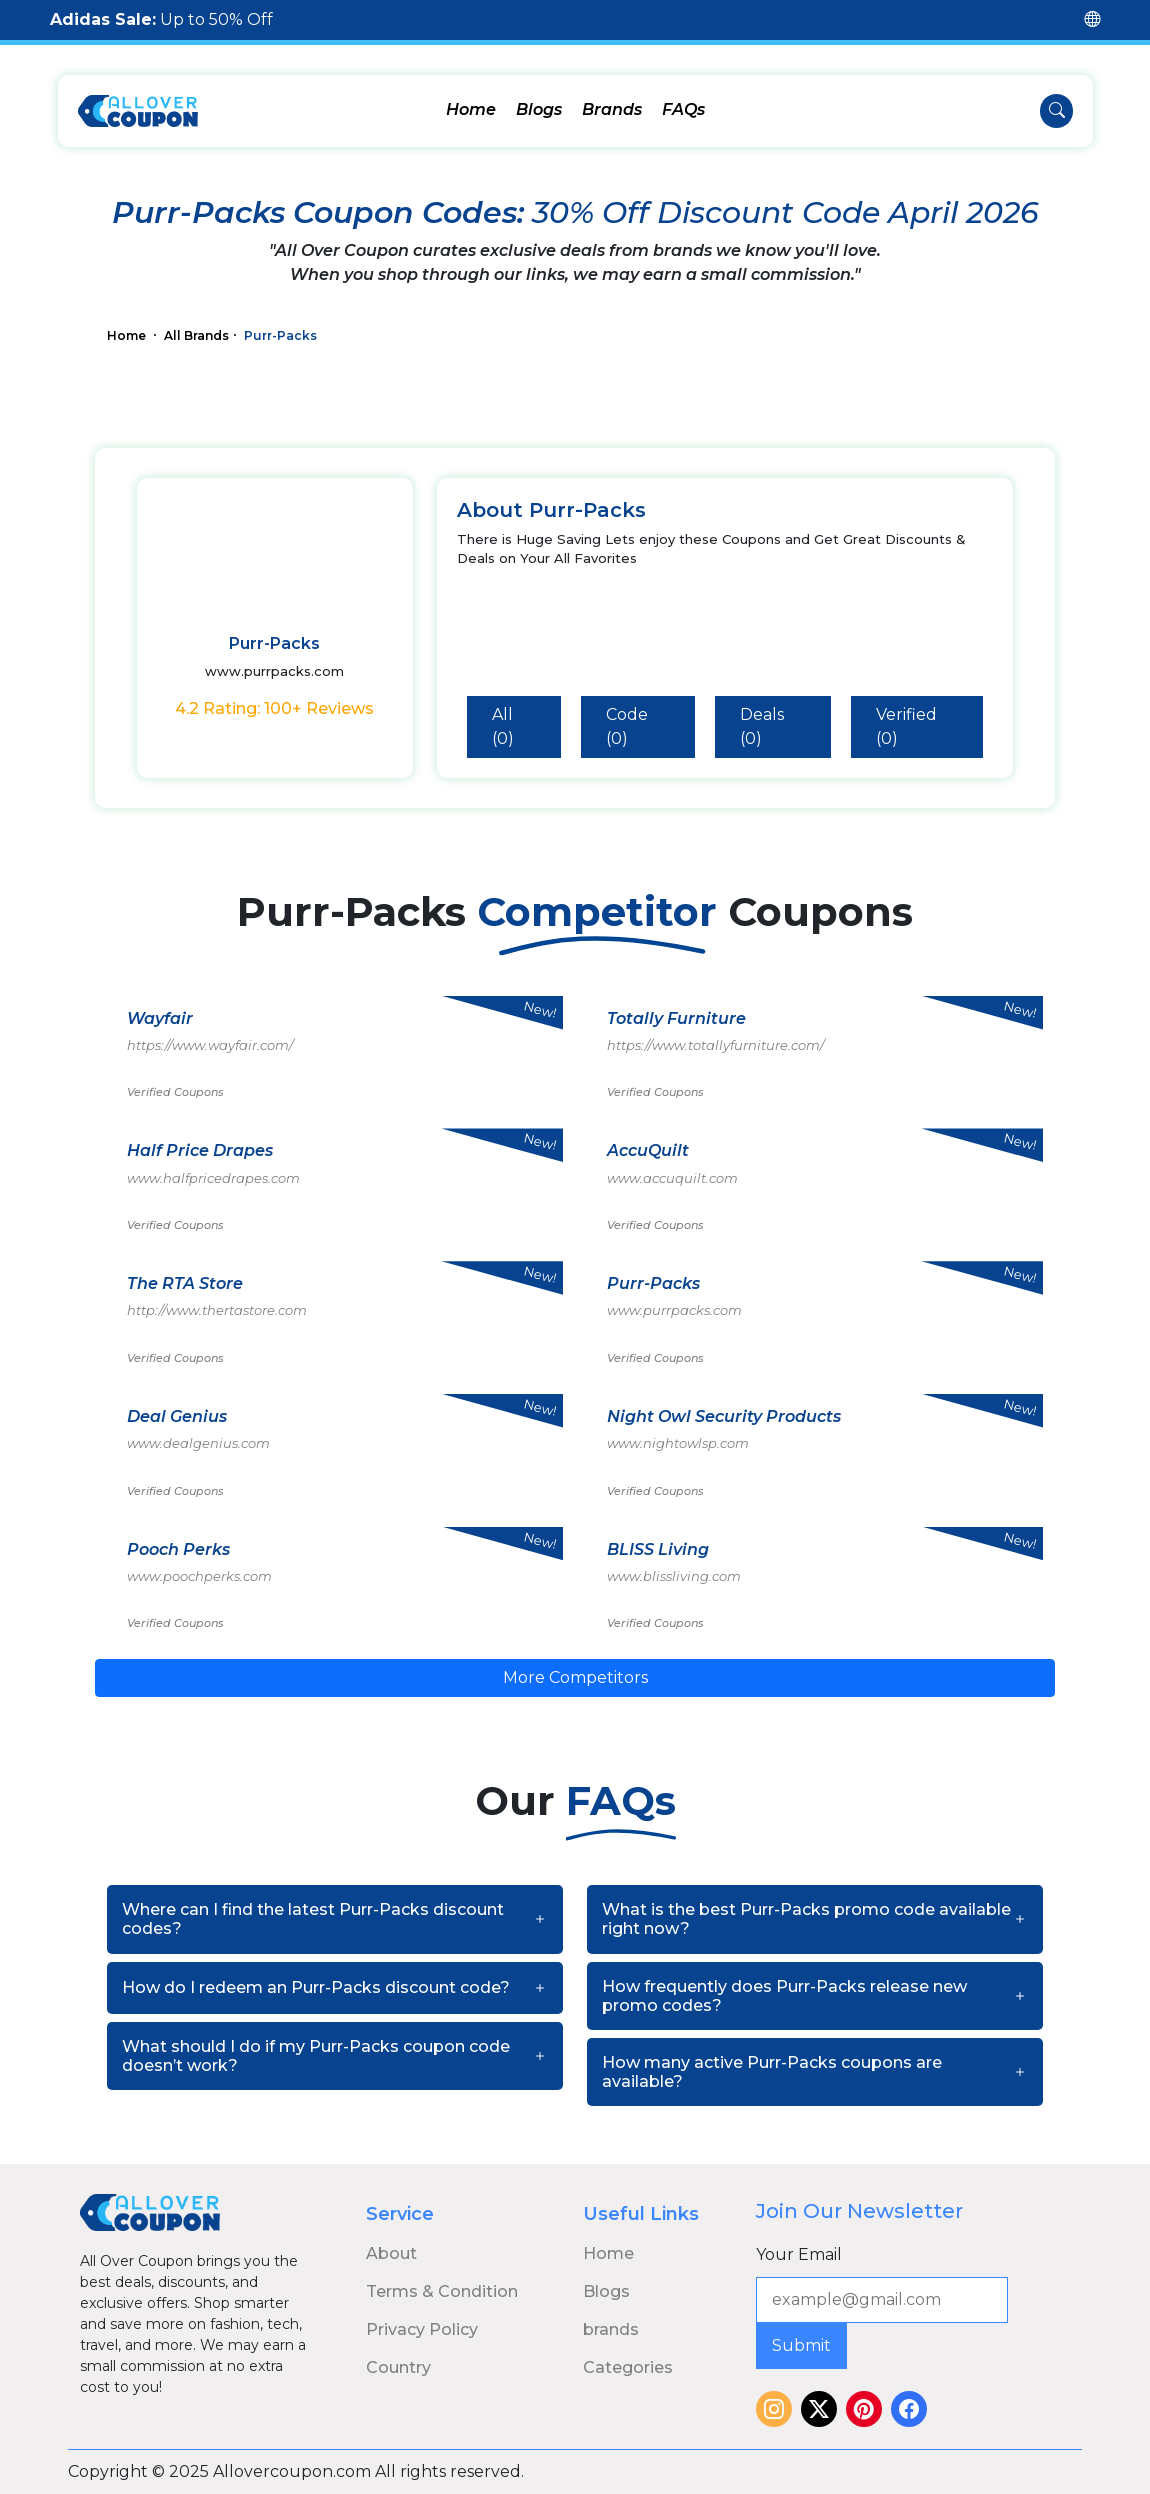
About (391, 2253)
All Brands (196, 335)
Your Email (799, 2254)
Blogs (539, 109)
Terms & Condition (442, 2291)
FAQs (683, 109)
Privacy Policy (422, 2329)
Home (471, 109)
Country (398, 2367)
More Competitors (575, 1677)
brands (611, 2329)
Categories (628, 2367)
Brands (612, 109)
